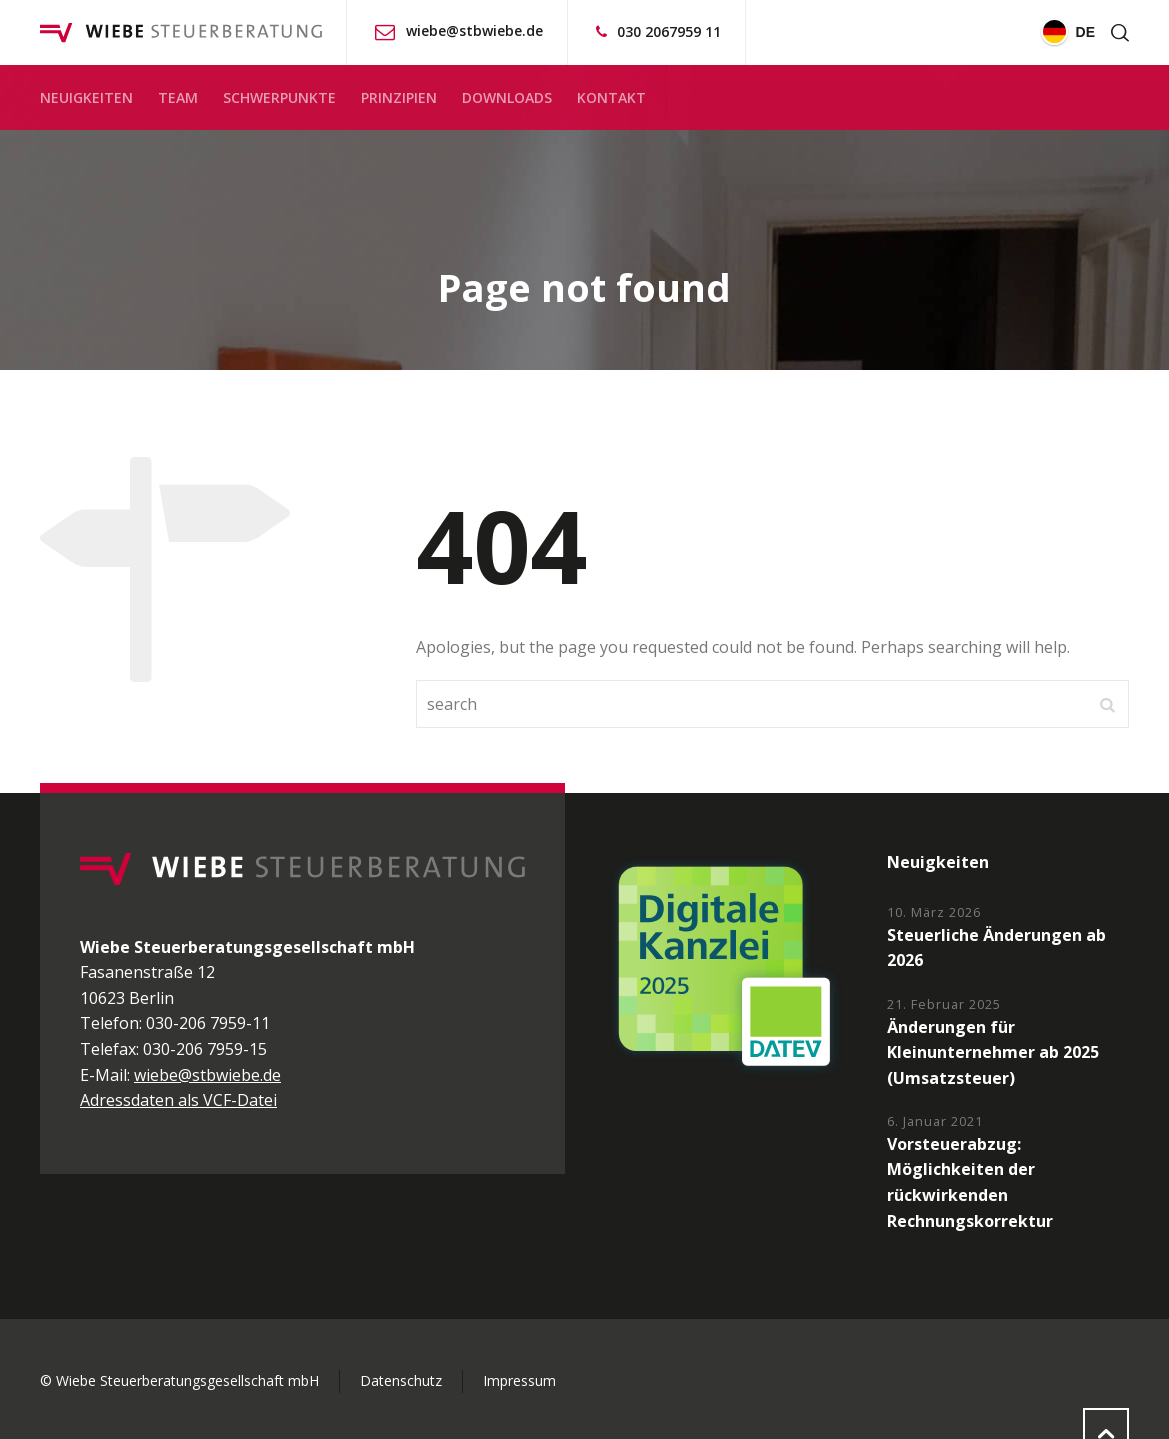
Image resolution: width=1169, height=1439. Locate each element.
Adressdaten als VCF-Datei (178, 1100)
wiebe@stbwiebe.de (474, 30)
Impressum (519, 1380)
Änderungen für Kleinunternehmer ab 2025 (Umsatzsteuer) (993, 1052)
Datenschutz (401, 1380)
